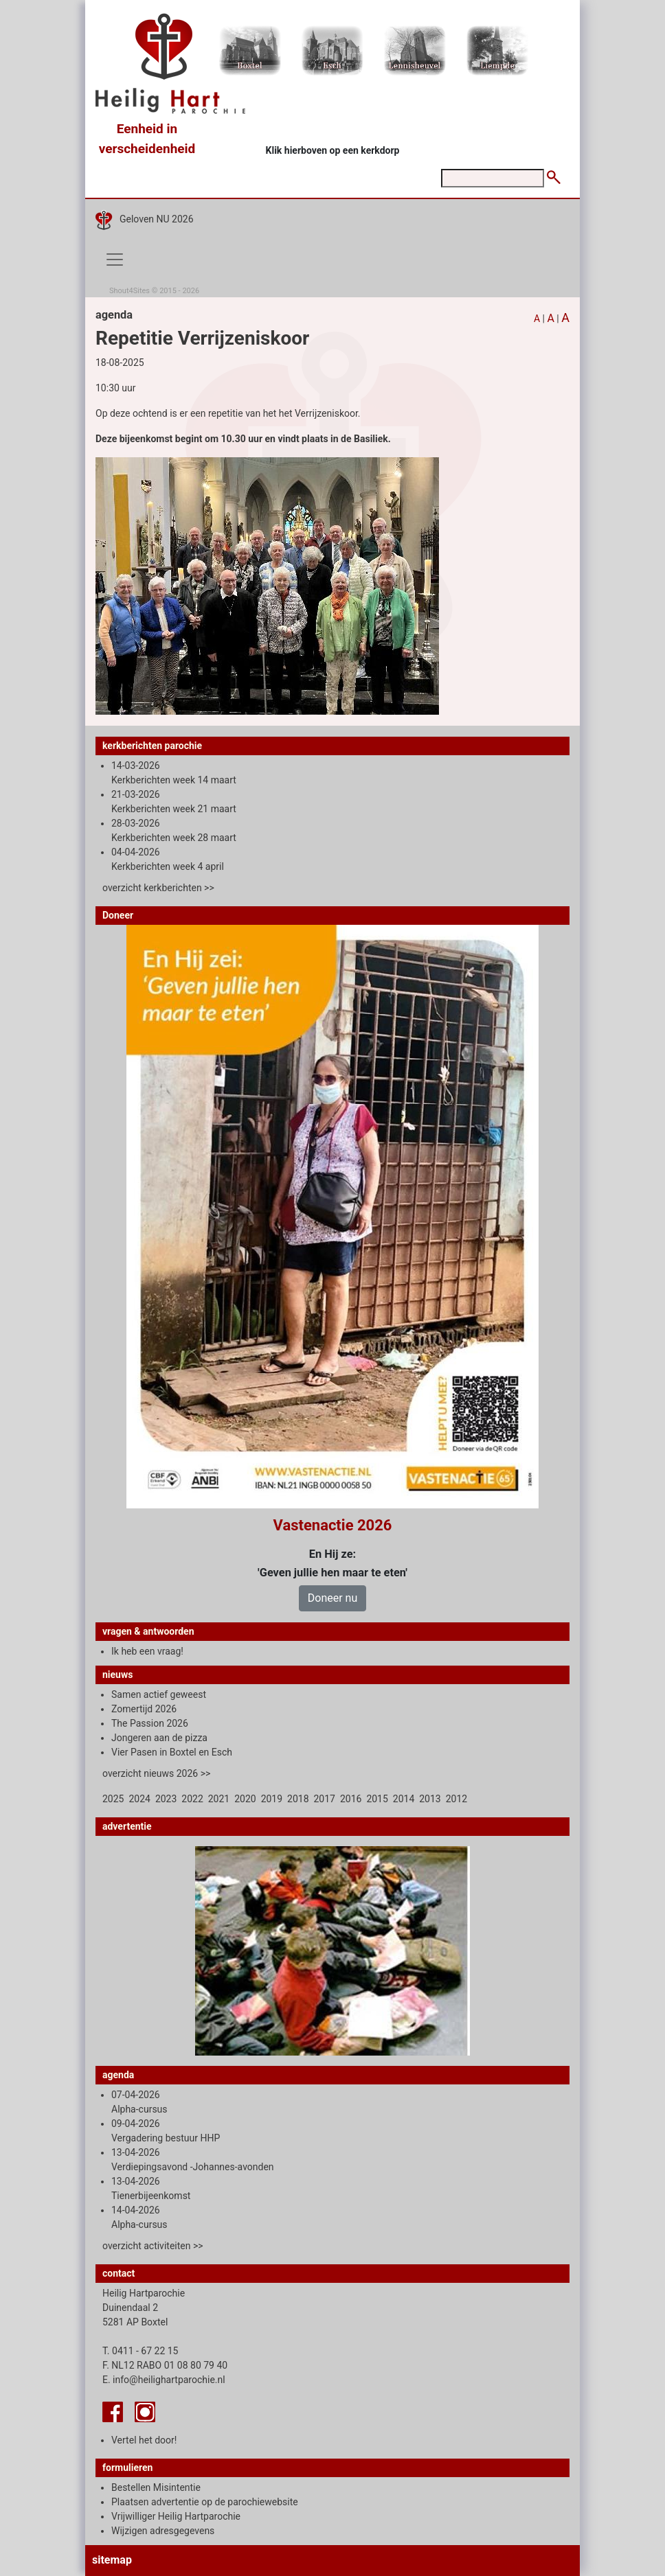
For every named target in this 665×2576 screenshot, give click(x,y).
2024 (139, 1798)
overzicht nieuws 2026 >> (156, 1773)
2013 (429, 1798)
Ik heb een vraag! (147, 1651)
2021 (218, 1798)
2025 (113, 1798)
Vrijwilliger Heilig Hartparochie (175, 2516)
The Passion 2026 (149, 1723)
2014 (403, 1798)
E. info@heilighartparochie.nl (163, 2379)
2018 (297, 1798)
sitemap (112, 2559)
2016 (350, 1798)
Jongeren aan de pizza (159, 1737)
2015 (376, 1798)
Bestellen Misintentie (156, 2487)
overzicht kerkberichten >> (158, 887)
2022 (192, 1798)
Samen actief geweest (158, 1694)
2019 (271, 1798)
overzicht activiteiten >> (152, 2245)
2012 (456, 1798)
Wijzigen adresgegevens (162, 2530)
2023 (166, 1798)
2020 (245, 1798)
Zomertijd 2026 (144, 1708)
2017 (324, 1798)
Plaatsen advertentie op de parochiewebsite (204, 2501)
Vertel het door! (144, 2440)
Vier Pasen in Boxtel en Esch (171, 1752)
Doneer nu (332, 1598)
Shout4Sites (129, 290)
